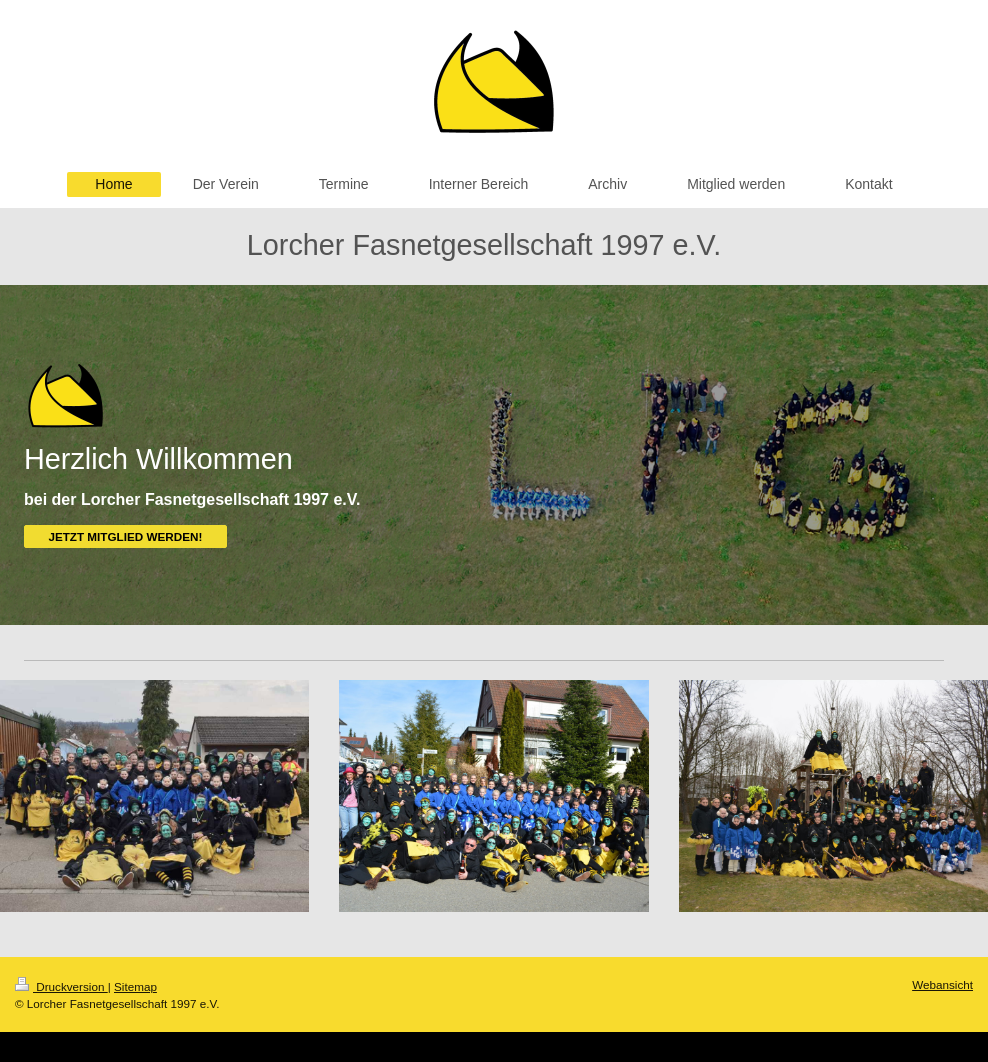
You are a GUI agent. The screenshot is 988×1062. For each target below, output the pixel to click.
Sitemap (135, 986)
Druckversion (61, 986)
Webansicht (942, 984)
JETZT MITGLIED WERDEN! (125, 536)
